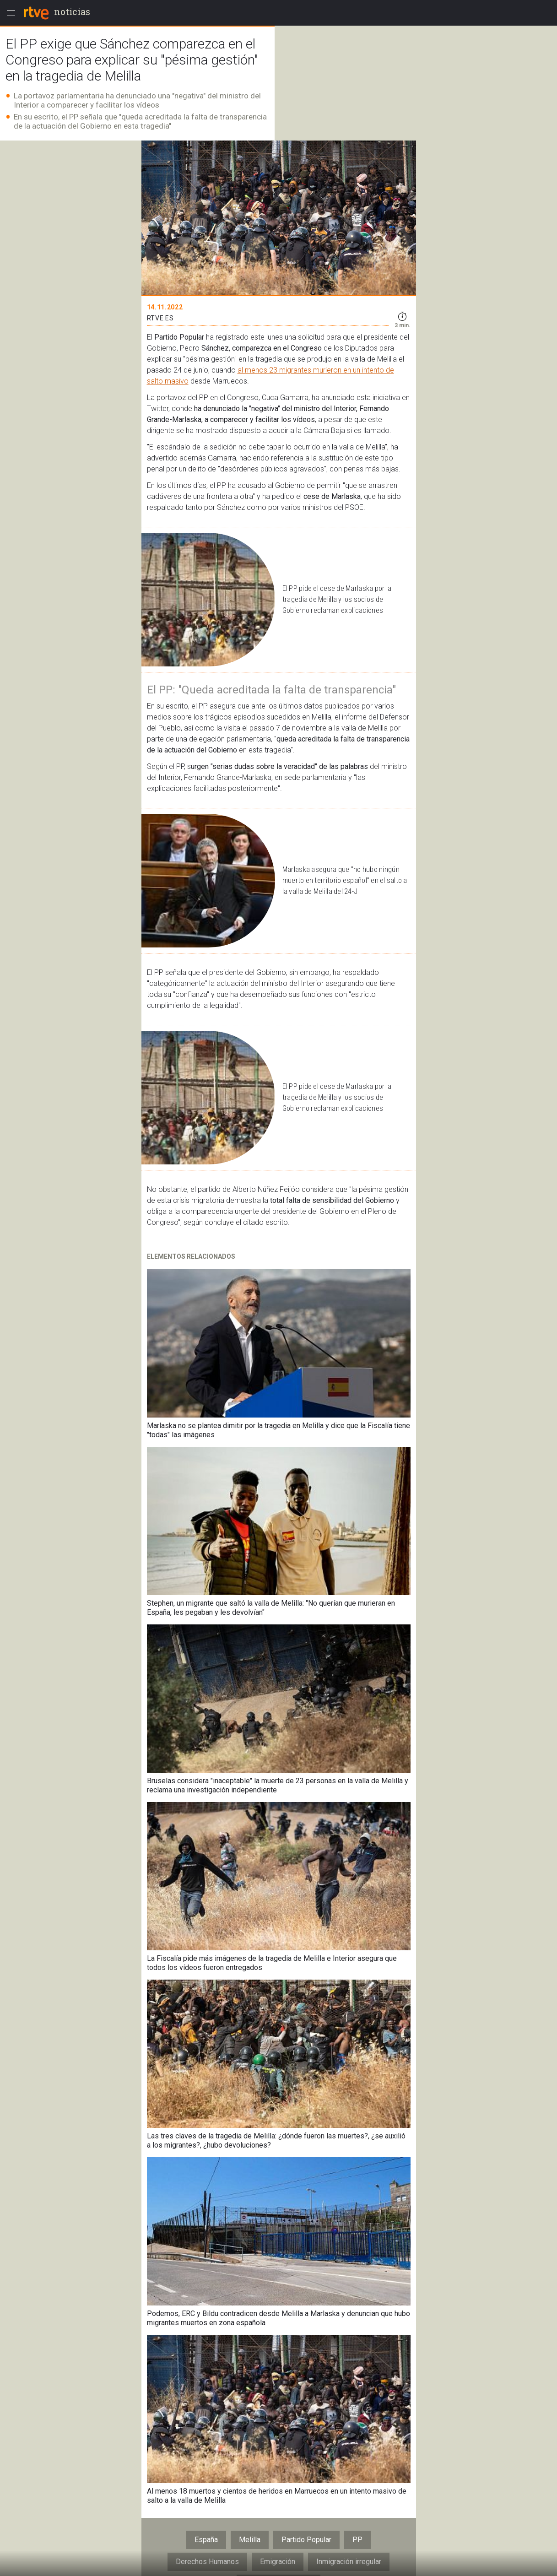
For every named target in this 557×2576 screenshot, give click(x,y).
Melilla (249, 2539)
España (206, 2539)
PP (357, 2539)
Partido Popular (306, 2539)
